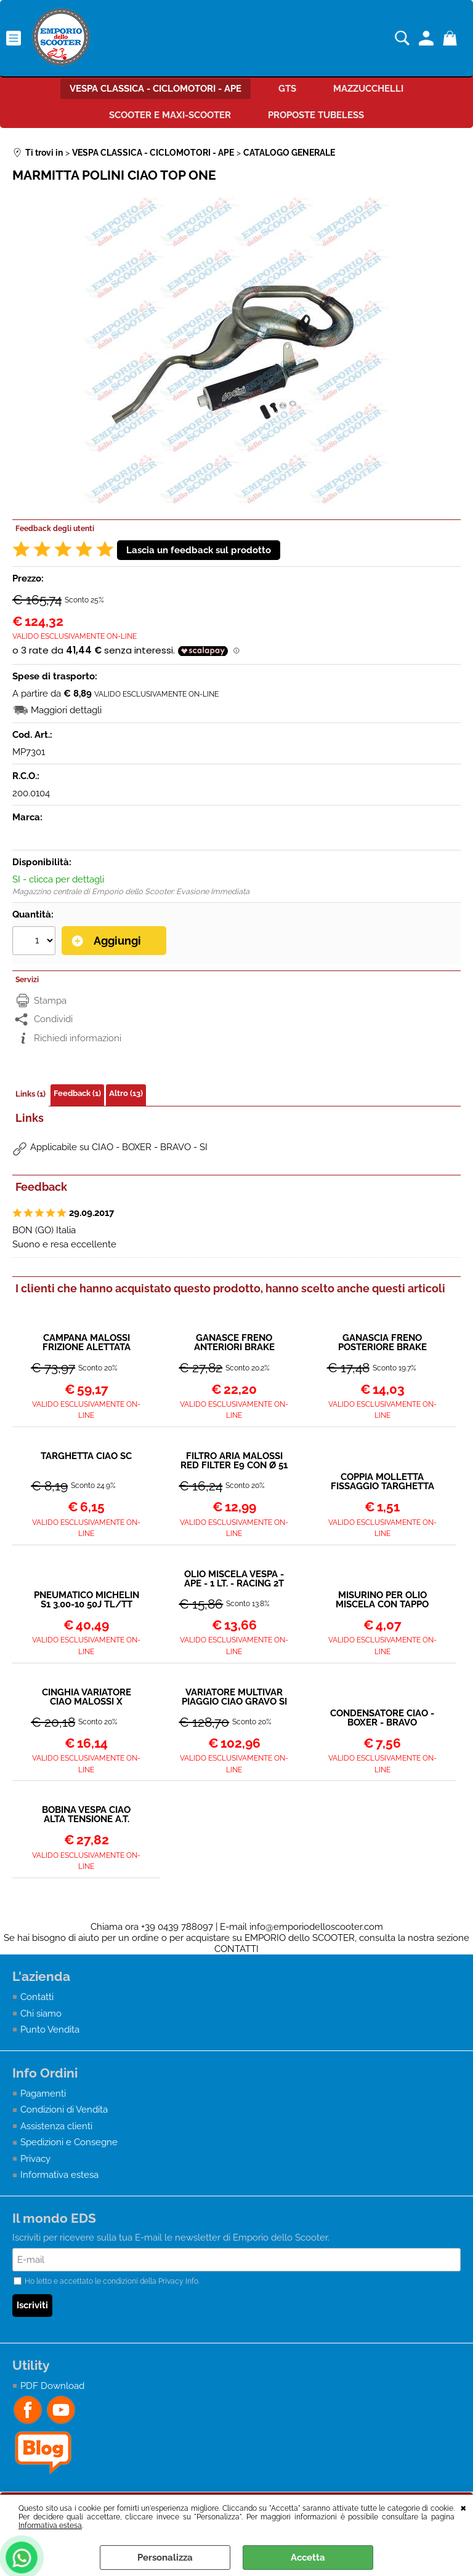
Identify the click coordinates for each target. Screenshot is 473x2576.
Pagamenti (43, 2093)
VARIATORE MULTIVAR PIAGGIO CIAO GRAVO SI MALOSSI (234, 1697)
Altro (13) (126, 1093)
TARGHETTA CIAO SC (86, 1457)
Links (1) (30, 1093)
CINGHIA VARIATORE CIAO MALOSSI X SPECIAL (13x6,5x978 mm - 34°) (86, 1697)
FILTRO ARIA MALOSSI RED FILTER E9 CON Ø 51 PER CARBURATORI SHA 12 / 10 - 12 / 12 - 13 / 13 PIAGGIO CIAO (234, 1461)
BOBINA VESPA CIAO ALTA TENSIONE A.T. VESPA (86, 1815)
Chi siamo (41, 2013)
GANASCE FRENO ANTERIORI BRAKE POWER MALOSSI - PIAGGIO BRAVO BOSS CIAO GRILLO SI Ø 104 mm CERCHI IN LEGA (234, 1343)
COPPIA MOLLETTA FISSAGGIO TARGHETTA (382, 1482)
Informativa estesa (50, 2525)
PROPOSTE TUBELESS (316, 115)
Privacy (35, 2158)
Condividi (53, 1019)
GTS (287, 88)
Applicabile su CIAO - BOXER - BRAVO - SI (119, 1147)
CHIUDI (463, 2507)
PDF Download (52, 2385)
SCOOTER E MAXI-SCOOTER (170, 115)
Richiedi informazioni (77, 1038)
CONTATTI (236, 1948)
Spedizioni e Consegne (69, 2142)
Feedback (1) (77, 1093)
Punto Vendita (49, 2029)
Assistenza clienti (56, 2126)
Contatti (37, 1996)
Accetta (308, 2557)
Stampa (50, 1000)
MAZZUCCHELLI (368, 88)
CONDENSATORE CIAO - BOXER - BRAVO (382, 1718)
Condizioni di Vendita (64, 2109)
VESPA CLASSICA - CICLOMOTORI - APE (155, 88)
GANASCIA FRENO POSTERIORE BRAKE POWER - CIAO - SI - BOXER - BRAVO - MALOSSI (382, 1343)
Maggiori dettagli (66, 710)
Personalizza (165, 2557)
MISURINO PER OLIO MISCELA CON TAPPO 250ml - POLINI (382, 1600)
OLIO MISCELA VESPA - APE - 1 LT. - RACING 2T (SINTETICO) (234, 1579)
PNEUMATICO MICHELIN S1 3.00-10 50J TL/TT (86, 1600)
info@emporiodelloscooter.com (316, 1926)
